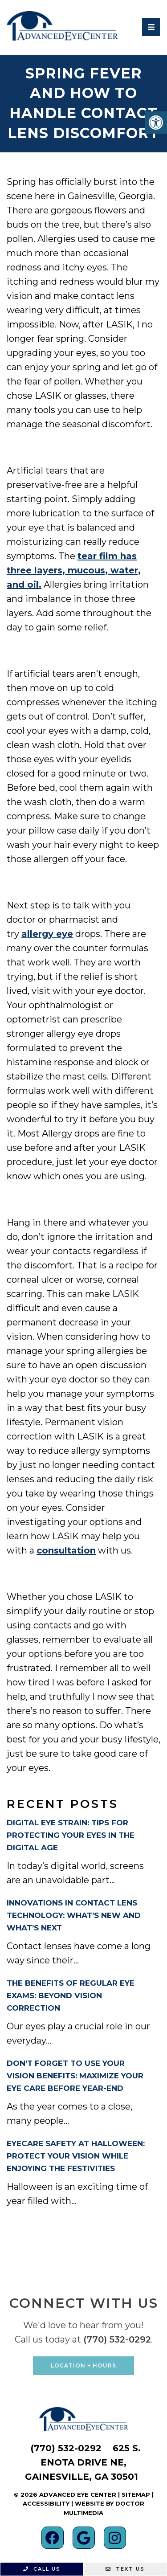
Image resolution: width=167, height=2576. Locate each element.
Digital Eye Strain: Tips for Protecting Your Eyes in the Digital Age (70, 1835)
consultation (66, 1550)
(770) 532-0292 (117, 2339)
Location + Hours (83, 2365)
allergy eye (47, 933)
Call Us (42, 2569)
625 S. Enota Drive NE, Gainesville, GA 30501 (83, 2462)
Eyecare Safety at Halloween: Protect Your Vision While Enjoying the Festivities (76, 2156)
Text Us (125, 2569)
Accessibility (46, 2503)
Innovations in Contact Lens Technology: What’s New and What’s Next (74, 1915)
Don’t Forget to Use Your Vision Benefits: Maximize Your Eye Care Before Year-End (75, 2076)
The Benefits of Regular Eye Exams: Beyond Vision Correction (70, 1995)
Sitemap (136, 2494)
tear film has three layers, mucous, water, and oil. (74, 570)
